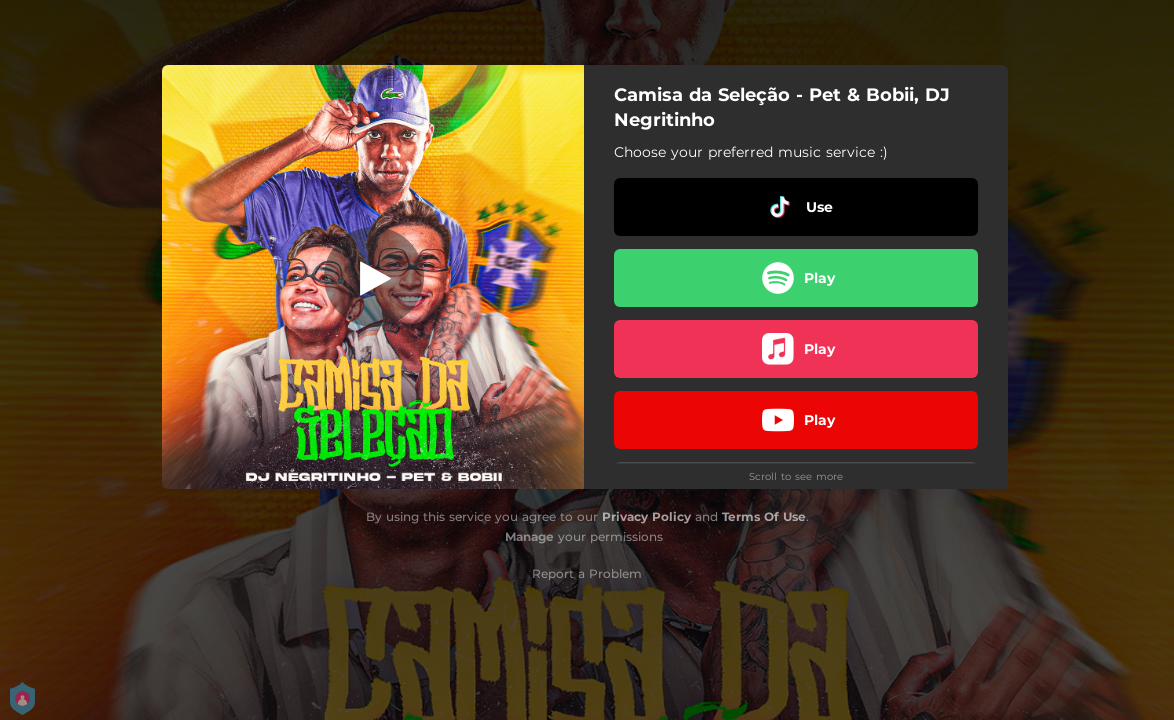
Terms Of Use (764, 516)
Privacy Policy (646, 516)
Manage (529, 536)
